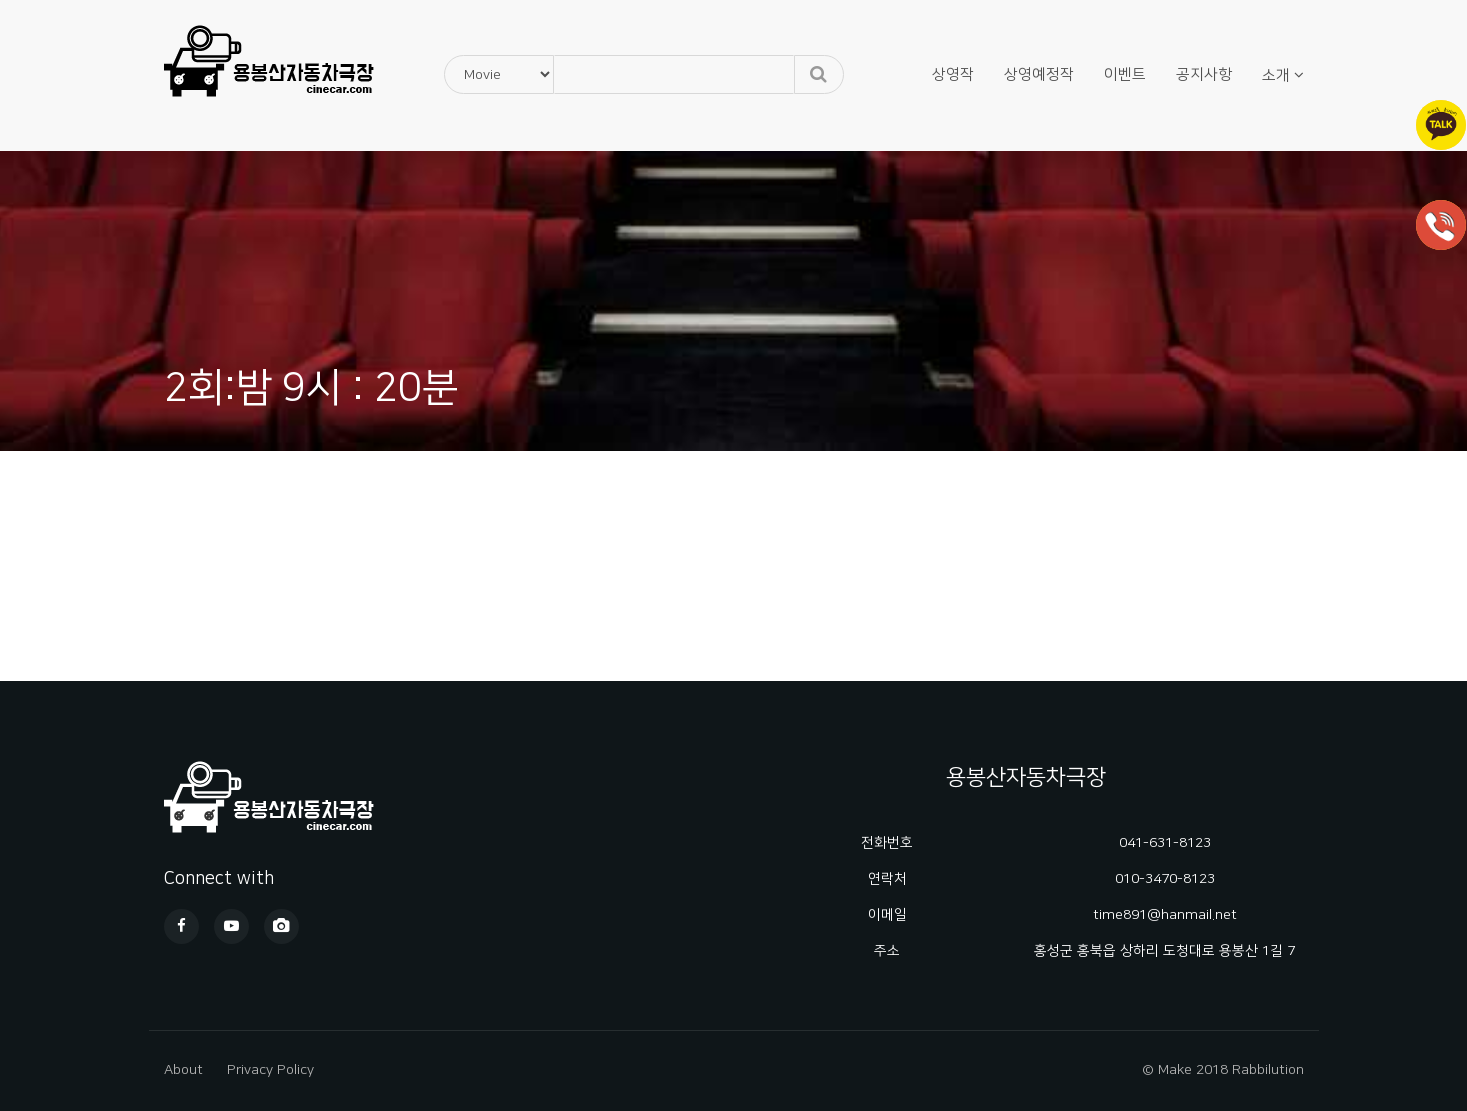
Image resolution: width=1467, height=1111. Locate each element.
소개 (1276, 75)
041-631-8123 (1165, 843)
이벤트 (1125, 74)
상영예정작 (1039, 74)
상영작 (953, 74)
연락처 (887, 879)
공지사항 (1204, 74)
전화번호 (887, 843)
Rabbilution (1268, 1070)
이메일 (887, 915)
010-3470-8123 (1165, 879)
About (183, 1070)
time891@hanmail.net (1165, 915)
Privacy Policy (270, 1070)
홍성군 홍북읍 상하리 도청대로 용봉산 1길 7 (1164, 951)
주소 (887, 951)
